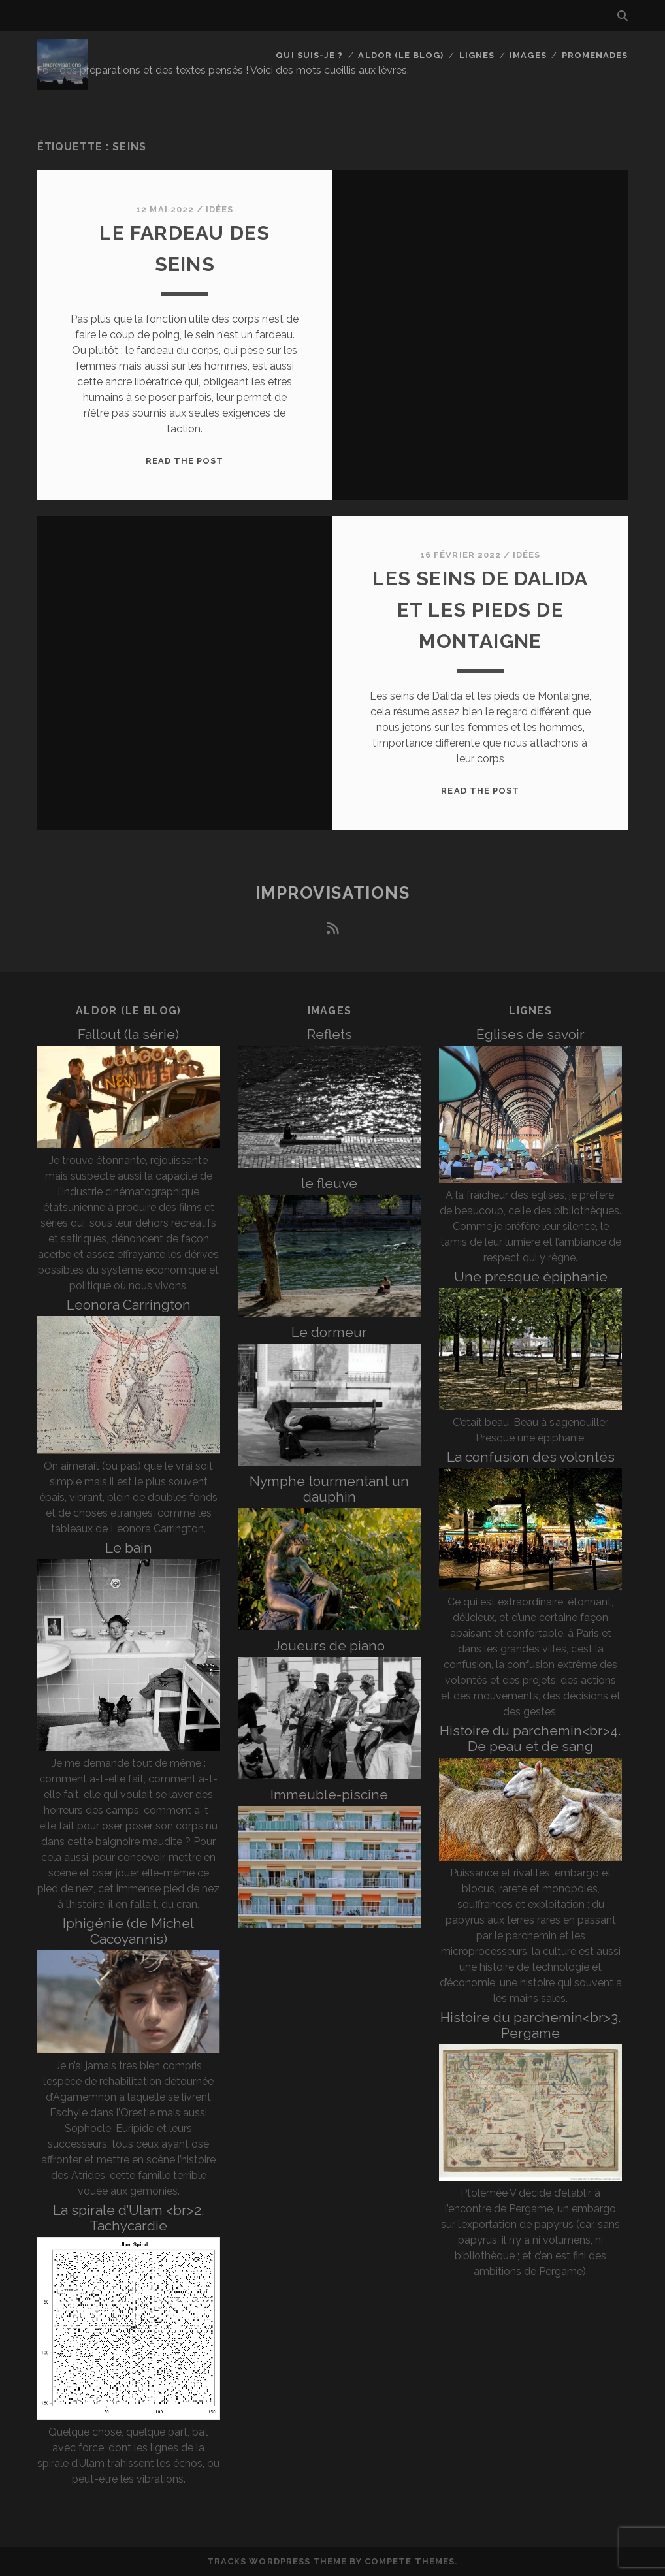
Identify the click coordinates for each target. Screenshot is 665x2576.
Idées (219, 209)
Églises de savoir (530, 1034)
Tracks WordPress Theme (277, 2561)
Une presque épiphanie (531, 1276)
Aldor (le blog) (401, 55)
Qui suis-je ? (309, 55)
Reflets (329, 1034)
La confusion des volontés (531, 1457)
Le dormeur (329, 1332)
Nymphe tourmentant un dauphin (329, 1489)
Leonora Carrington (129, 1304)
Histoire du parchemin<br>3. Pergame (530, 2025)
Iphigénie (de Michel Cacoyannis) (128, 1931)
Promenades (595, 55)
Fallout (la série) (128, 1034)
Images (528, 55)
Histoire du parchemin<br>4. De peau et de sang (530, 1738)
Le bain (128, 1547)
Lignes (477, 55)
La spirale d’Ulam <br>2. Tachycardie (128, 2218)
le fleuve (329, 1183)
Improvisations (332, 893)
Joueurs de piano (329, 1645)
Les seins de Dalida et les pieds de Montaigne (480, 609)
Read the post (185, 461)
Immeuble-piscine (329, 1794)
